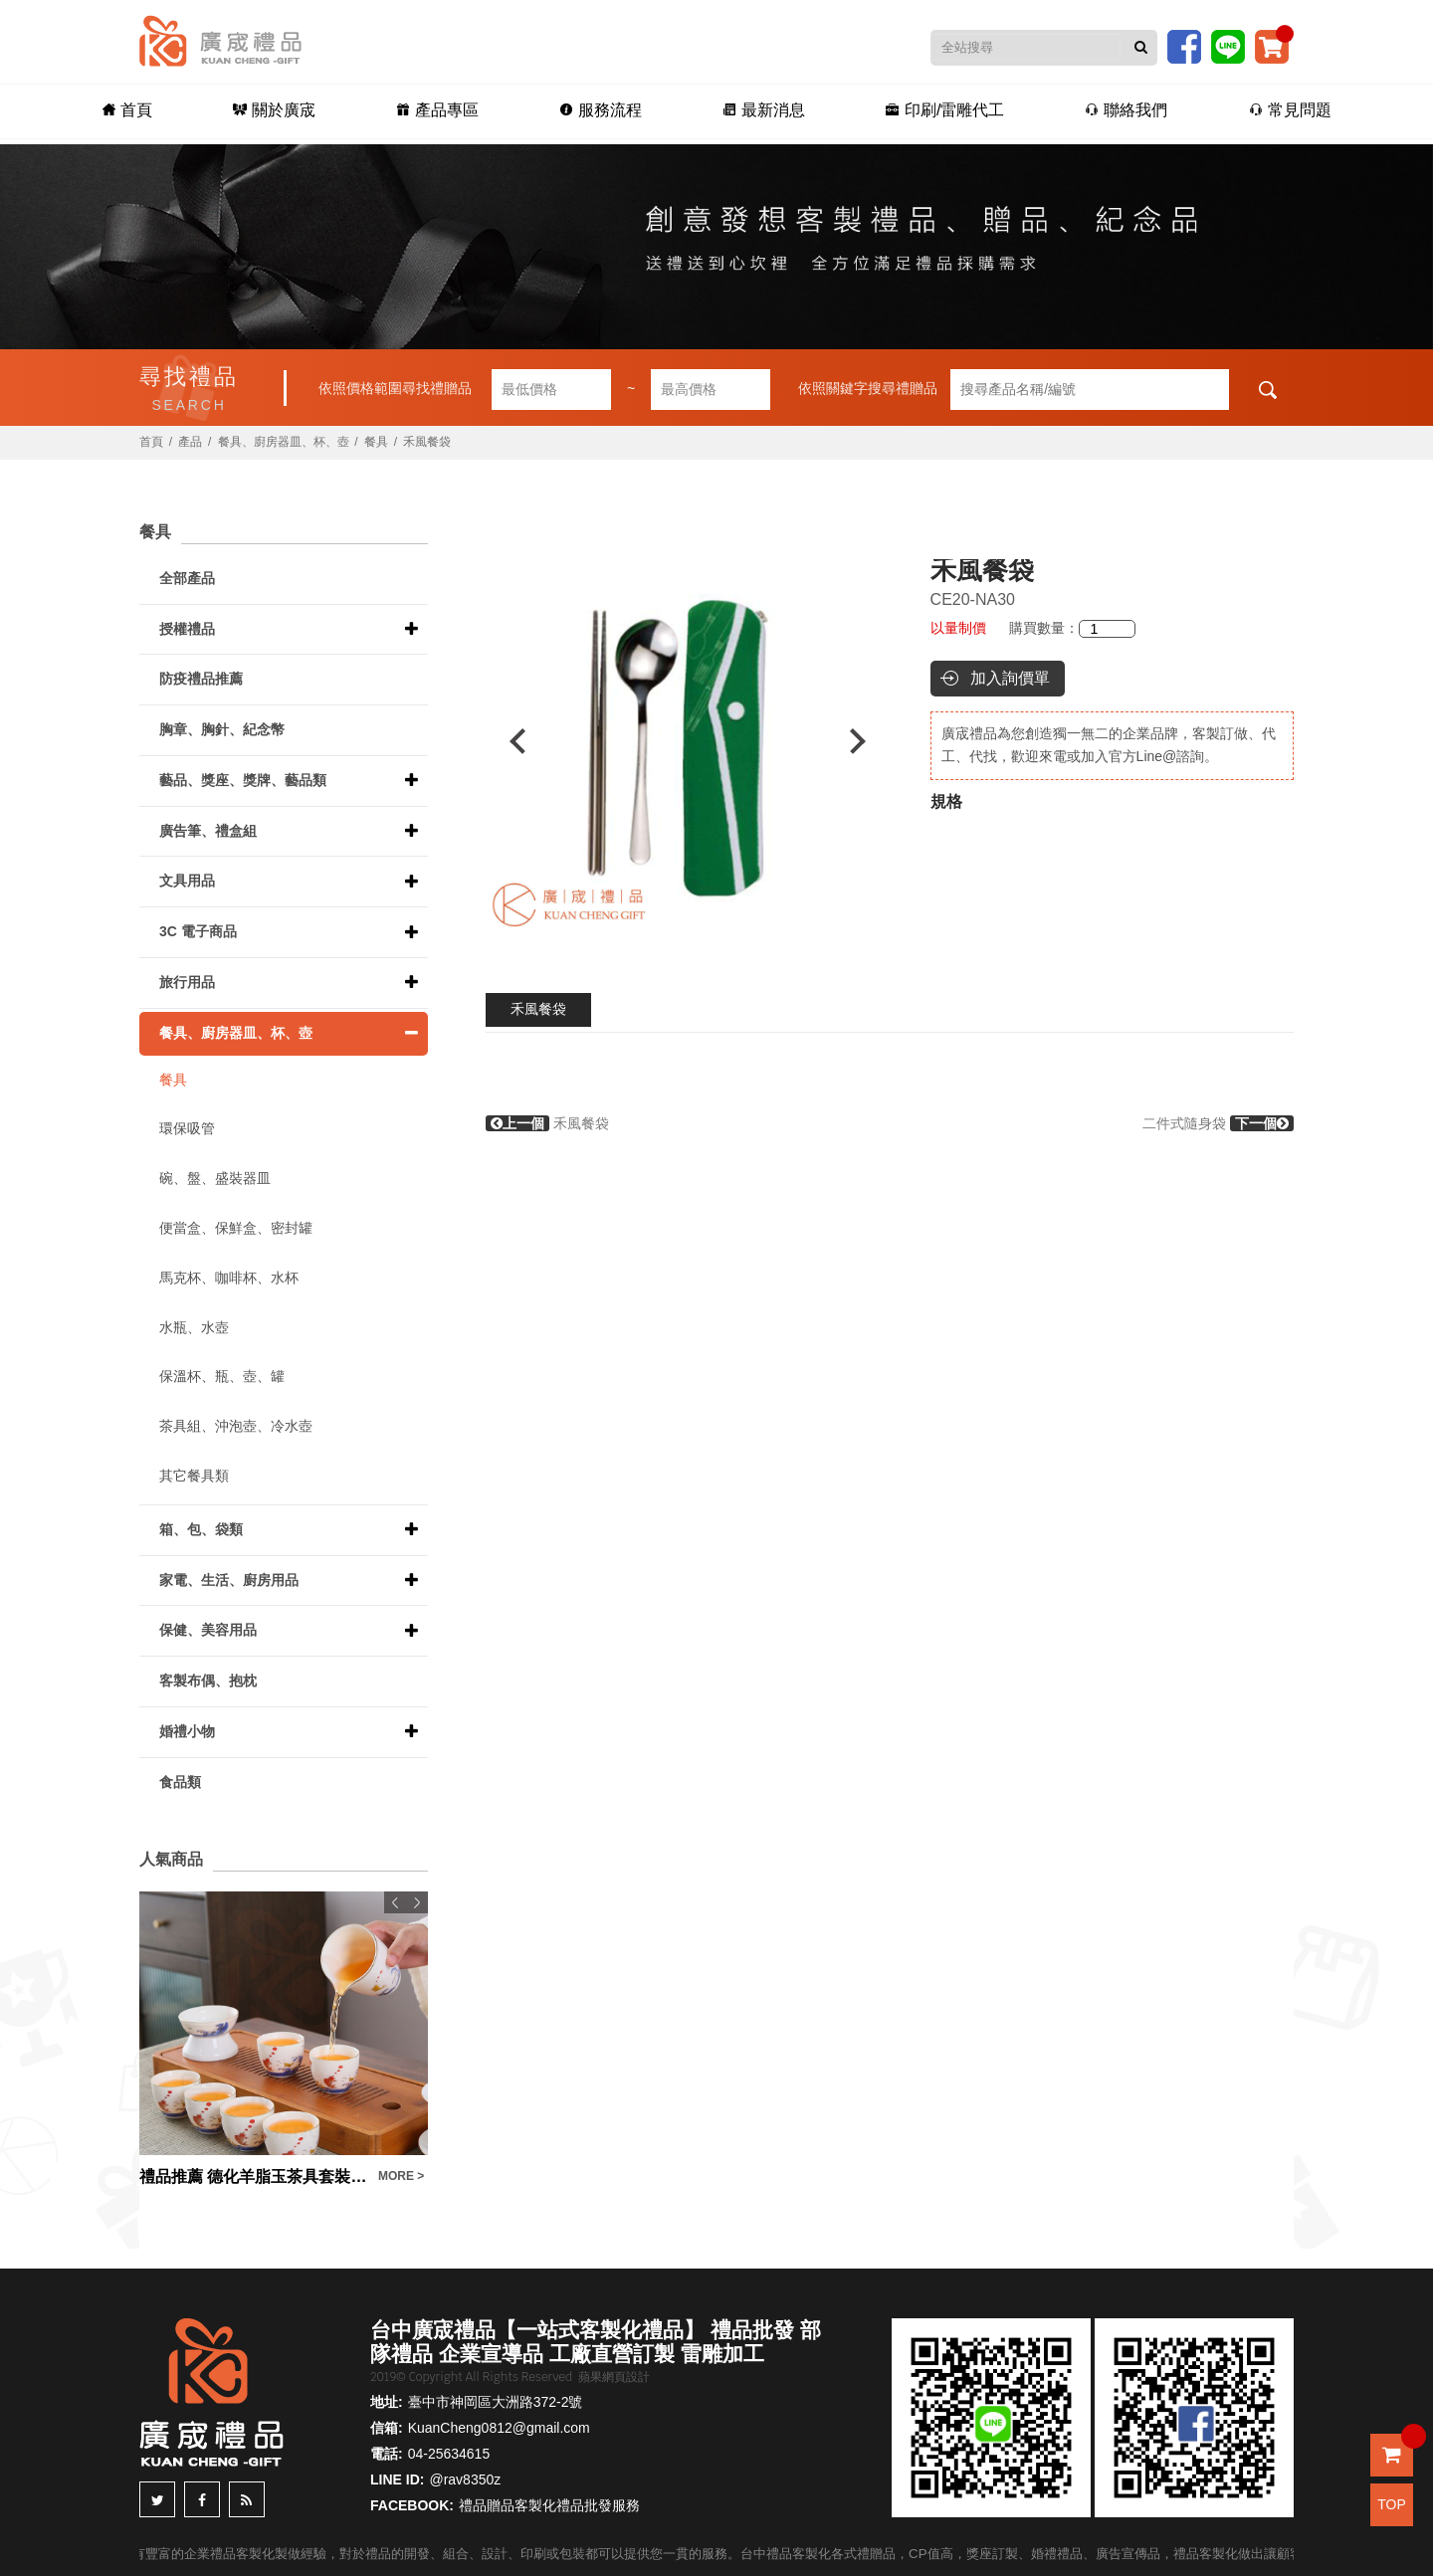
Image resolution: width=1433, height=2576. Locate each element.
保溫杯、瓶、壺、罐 (222, 1376)
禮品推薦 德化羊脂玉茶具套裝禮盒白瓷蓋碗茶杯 (253, 2176)
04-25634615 (449, 2454)
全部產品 (187, 578)
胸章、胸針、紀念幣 (222, 729)
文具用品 (187, 881)
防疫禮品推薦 (201, 679)
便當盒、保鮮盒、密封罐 (235, 1228)
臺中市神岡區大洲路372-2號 (495, 2402)
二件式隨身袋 (1218, 1123)
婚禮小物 (187, 1731)
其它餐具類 (194, 1476)
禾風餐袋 (538, 1009)
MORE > (401, 2176)
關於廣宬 (267, 110)
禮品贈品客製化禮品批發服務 (549, 2505)
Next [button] (867, 741)
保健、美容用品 (208, 1630)
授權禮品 (187, 629)
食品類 (180, 1782)
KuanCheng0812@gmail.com (499, 2428)
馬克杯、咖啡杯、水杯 (229, 1278)
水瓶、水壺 (194, 1327)
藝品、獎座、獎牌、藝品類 (242, 780)
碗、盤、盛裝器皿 (215, 1178)
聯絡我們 (1133, 110)
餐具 (376, 442)
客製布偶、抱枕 (208, 1680)
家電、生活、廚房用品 (229, 1580)
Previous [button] (508, 741)
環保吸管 (187, 1128)
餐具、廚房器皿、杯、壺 (283, 442)
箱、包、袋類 (201, 1529)
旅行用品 (187, 982)
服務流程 (598, 110)
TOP (1391, 2504)
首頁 (117, 110)
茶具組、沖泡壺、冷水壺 (235, 1426)
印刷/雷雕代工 (949, 110)
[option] (688, 741)
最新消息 (764, 110)
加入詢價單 (1010, 678)
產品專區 (432, 110)
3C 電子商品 (198, 931)
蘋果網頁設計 (614, 2377)
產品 (190, 442)
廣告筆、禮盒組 (208, 831)
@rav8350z (465, 2479)
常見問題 (1299, 110)
